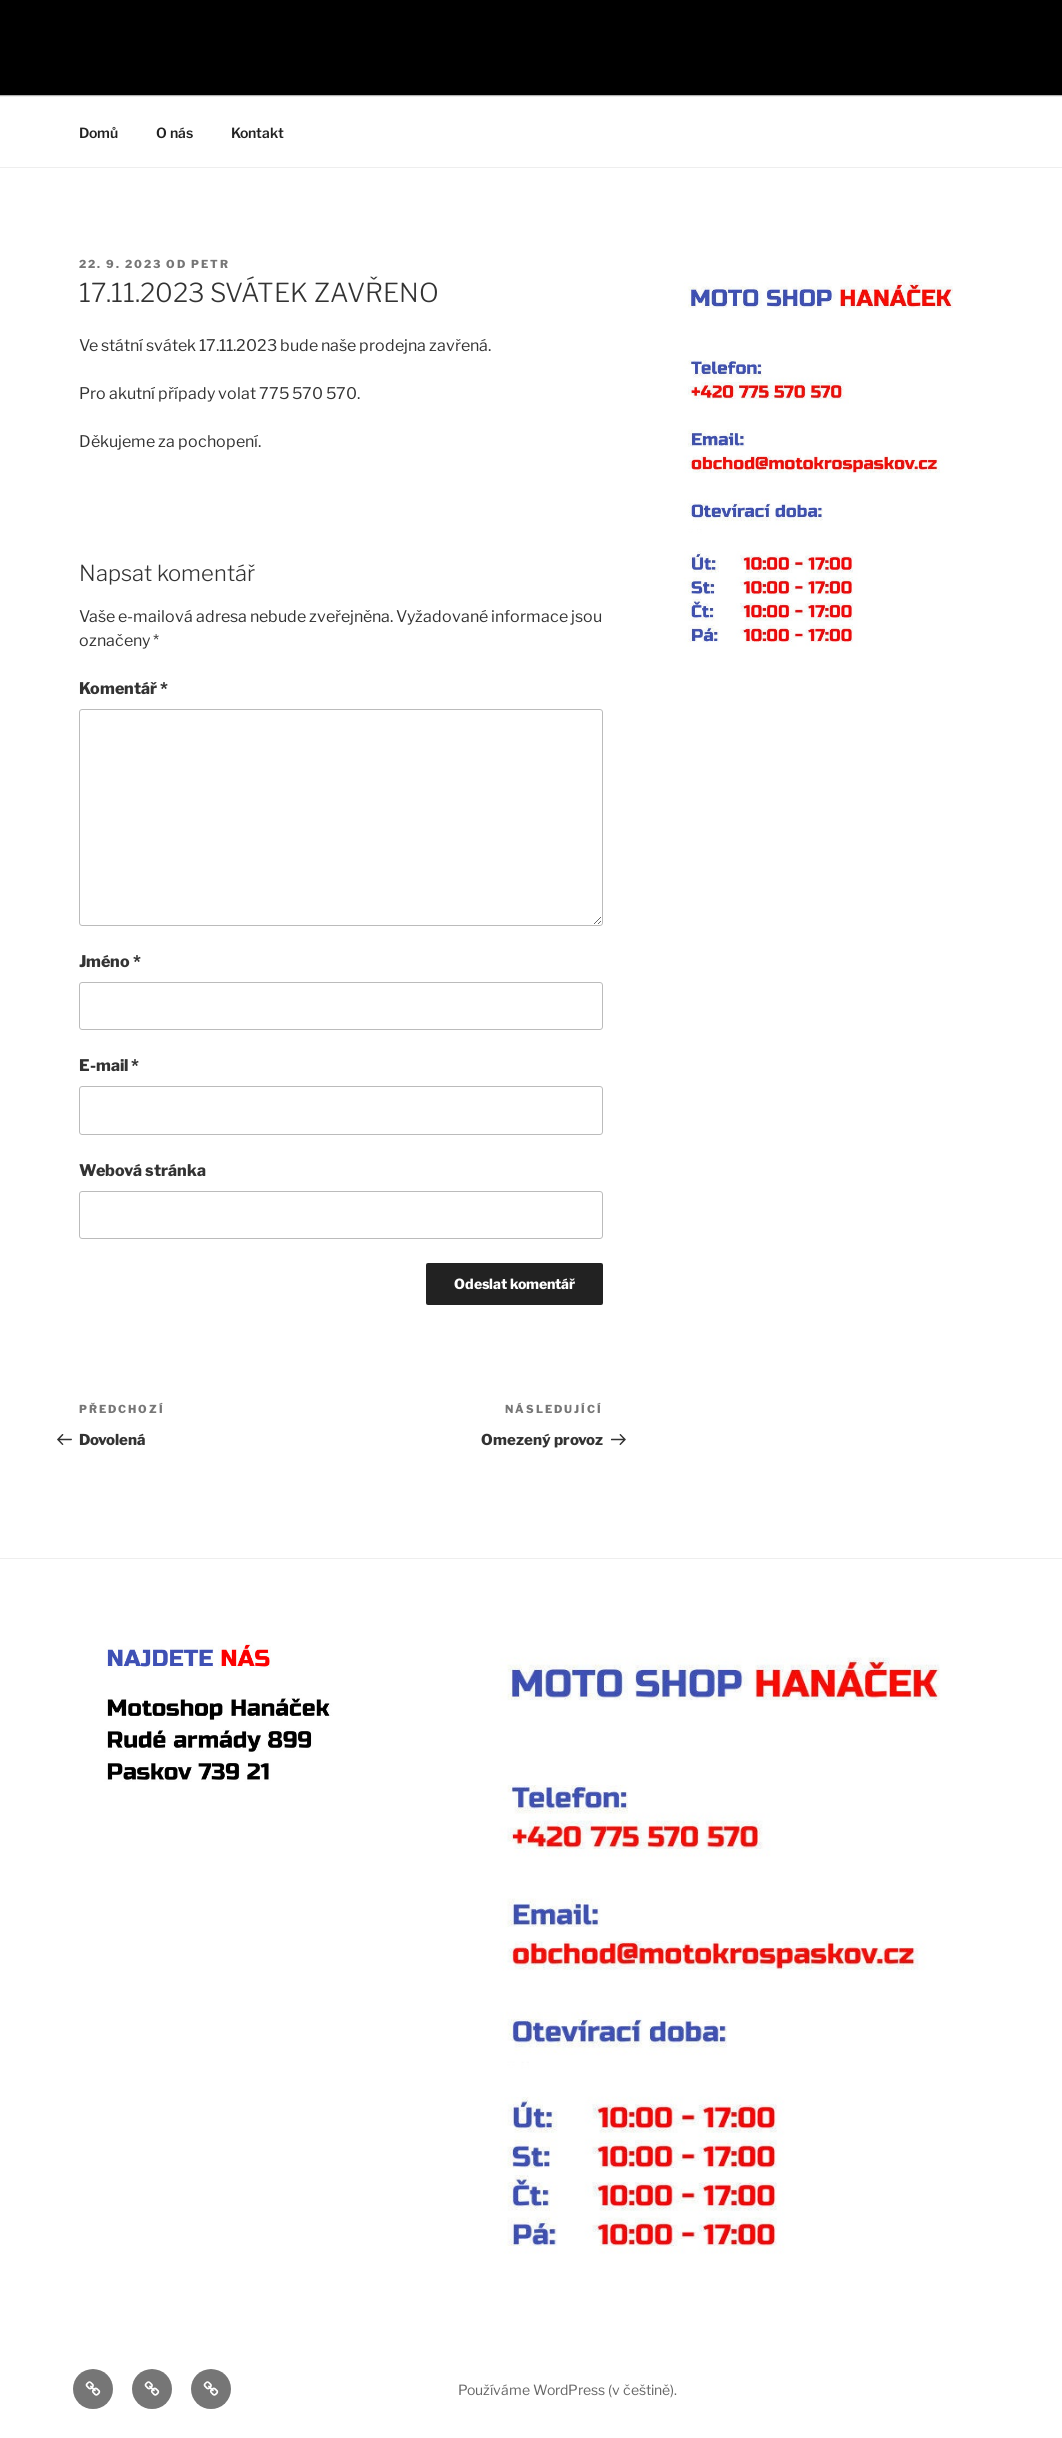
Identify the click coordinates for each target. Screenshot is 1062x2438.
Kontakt (257, 132)
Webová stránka (142, 1170)
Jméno (110, 961)
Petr (210, 264)
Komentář (123, 688)
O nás (174, 132)
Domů (98, 132)
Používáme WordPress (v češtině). (567, 2389)
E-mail (109, 1065)
